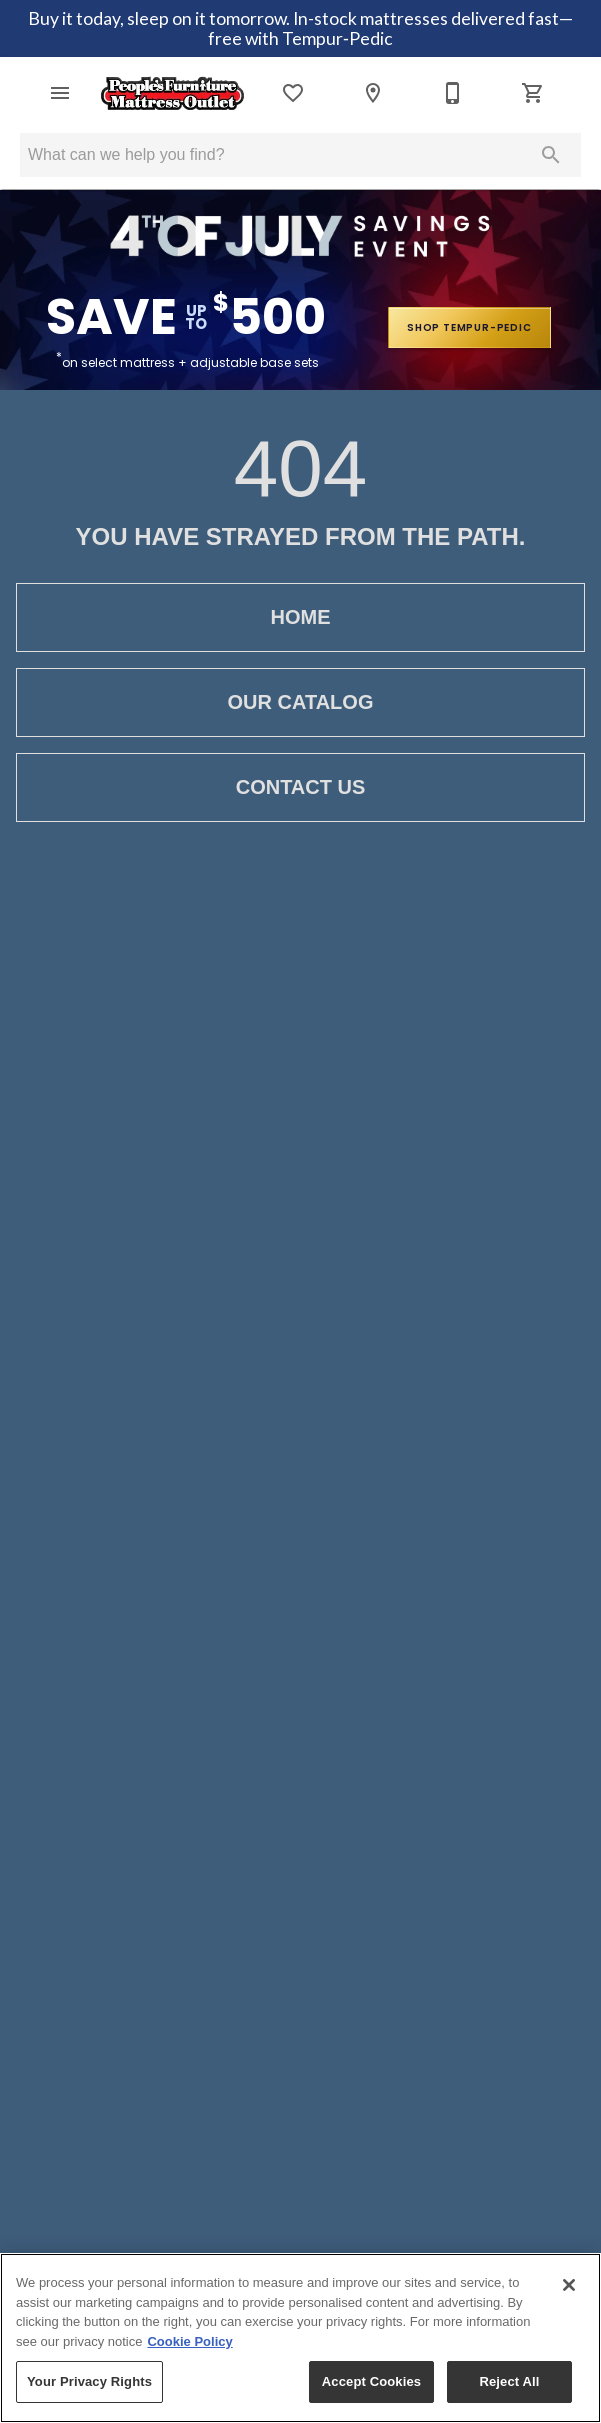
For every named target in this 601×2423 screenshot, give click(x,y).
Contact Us (300, 787)
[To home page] (172, 93)
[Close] (569, 2285)
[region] (300, 2338)
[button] (60, 93)
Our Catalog (300, 702)
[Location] (373, 93)
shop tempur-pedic (469, 327)
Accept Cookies (371, 2381)
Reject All (509, 2381)
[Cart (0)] (533, 93)
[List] (293, 93)
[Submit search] (551, 155)
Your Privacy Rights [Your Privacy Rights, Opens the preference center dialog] (89, 2381)
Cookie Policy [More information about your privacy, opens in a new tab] (189, 2341)
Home (300, 617)
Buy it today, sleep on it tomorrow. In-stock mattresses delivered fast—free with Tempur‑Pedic (300, 28)
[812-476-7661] (453, 93)
